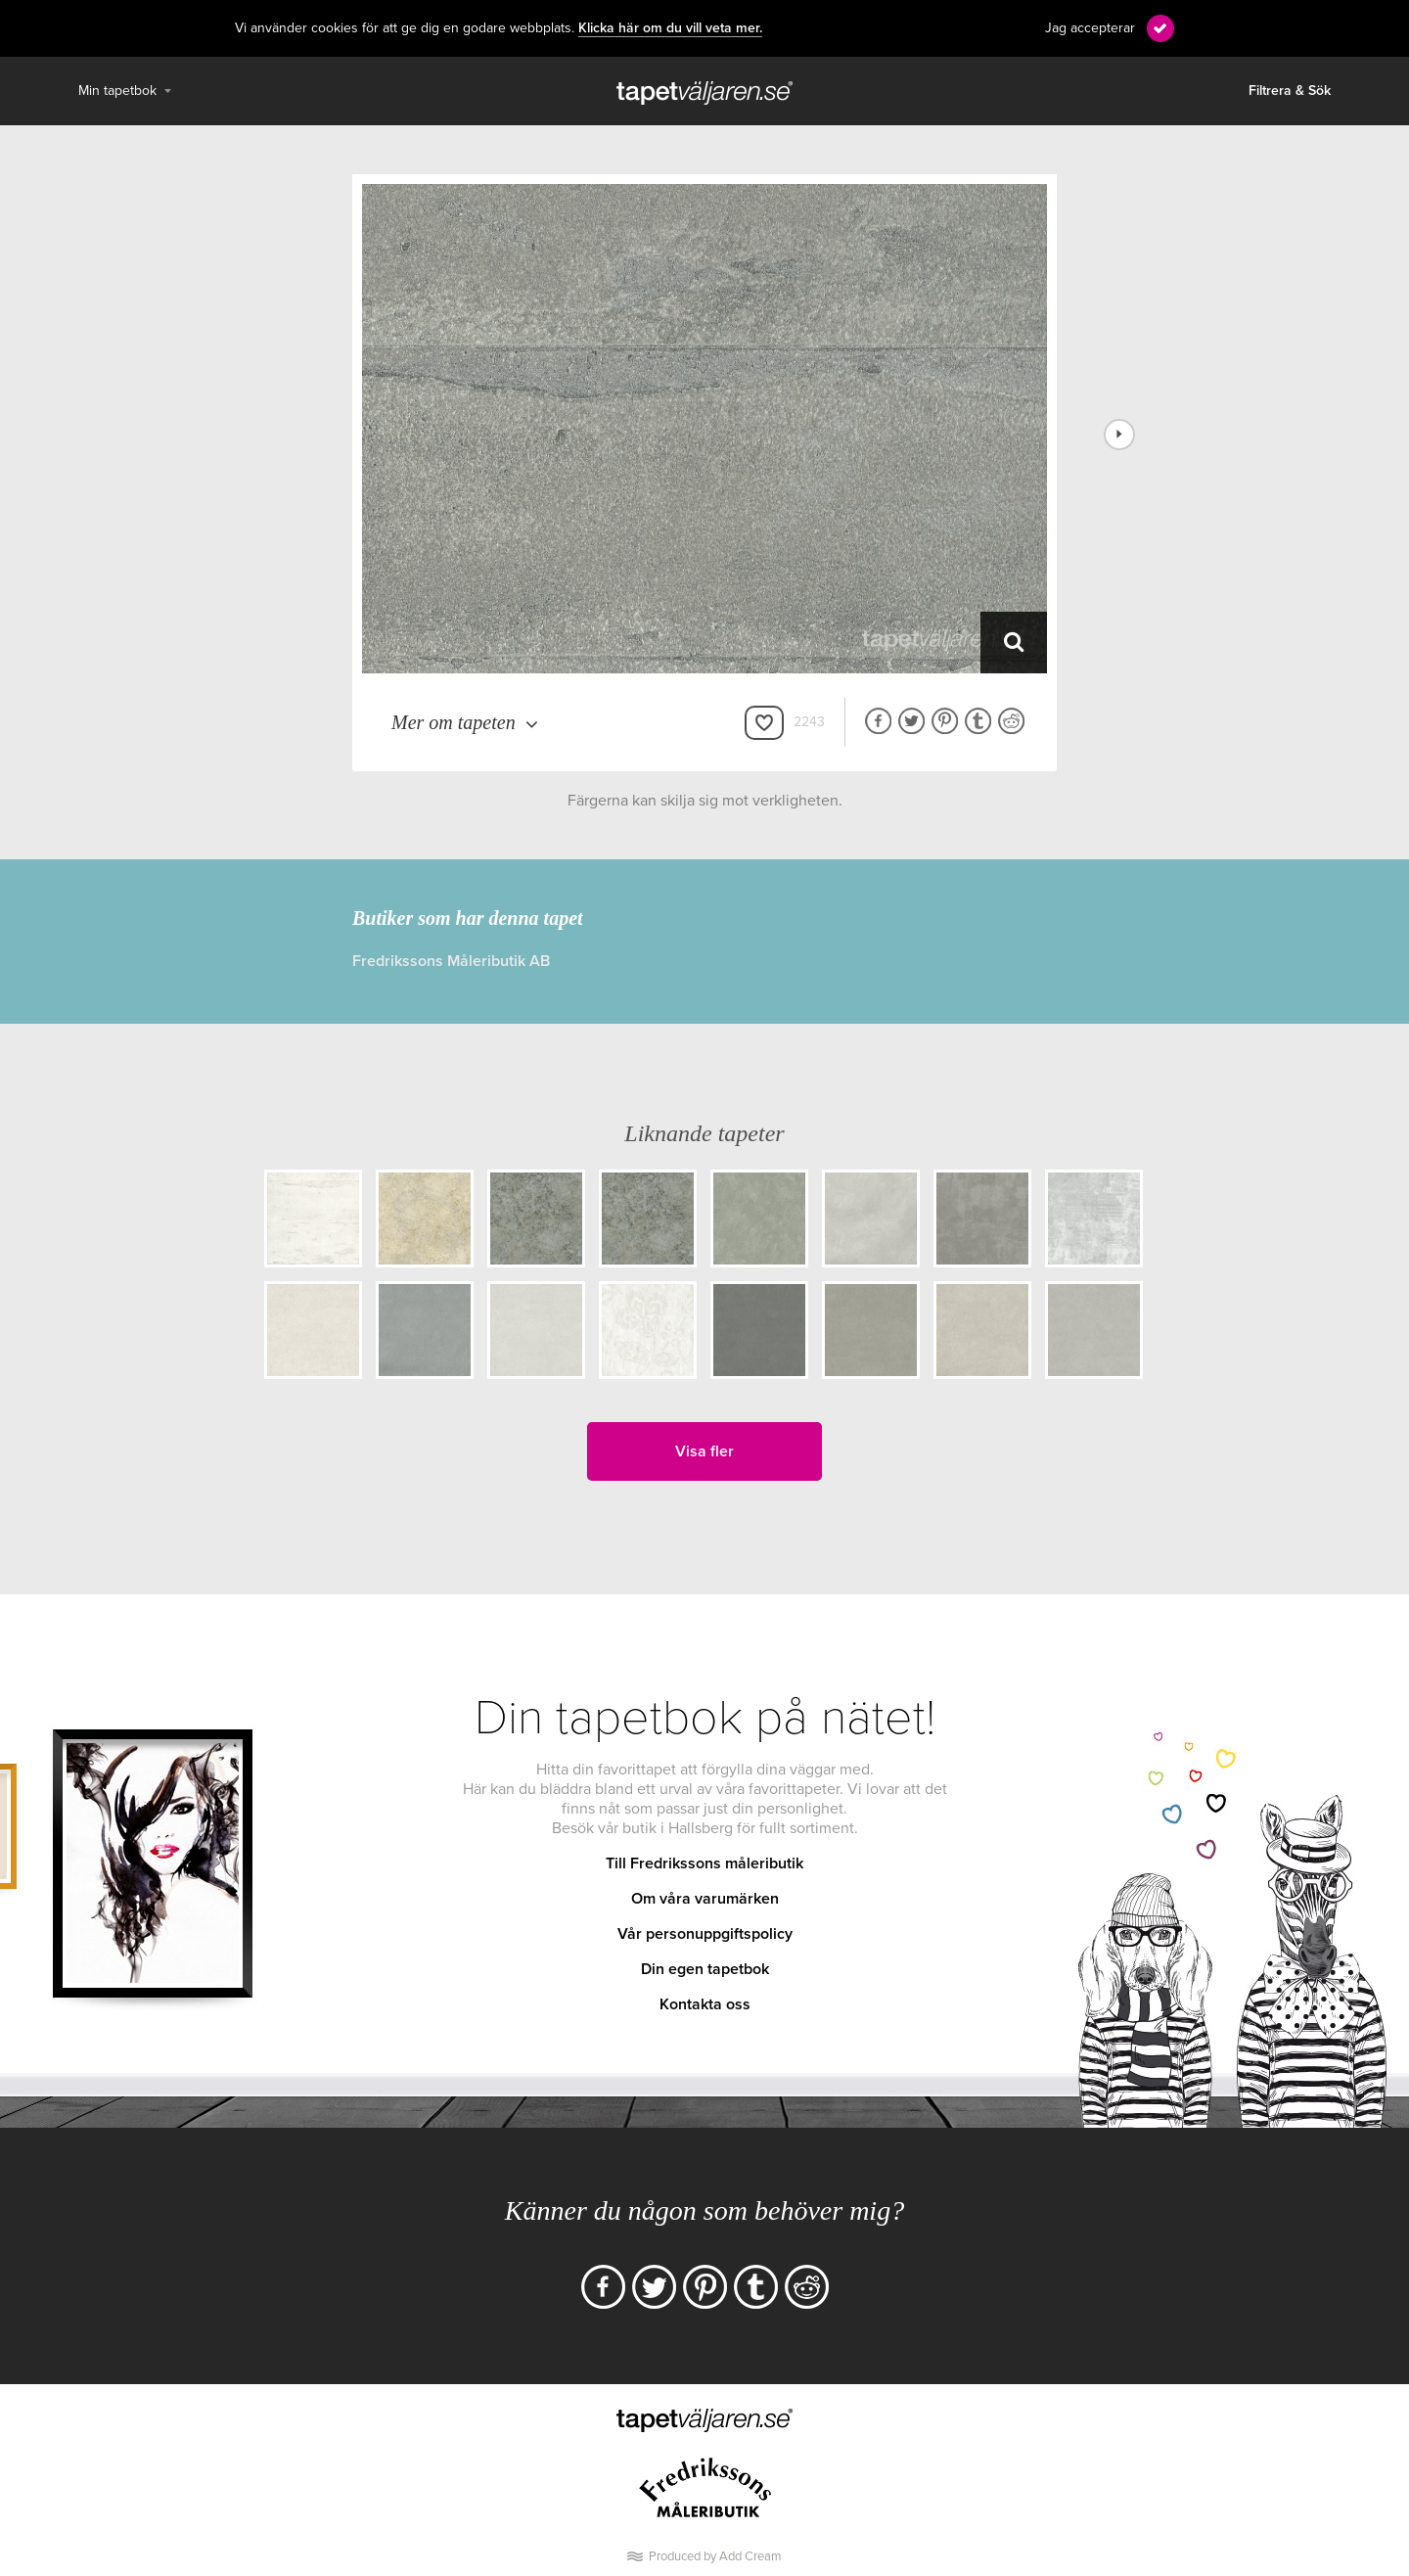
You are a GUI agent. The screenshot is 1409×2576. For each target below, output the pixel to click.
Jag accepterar (1090, 28)
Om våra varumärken (705, 1899)
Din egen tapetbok (705, 1969)
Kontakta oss (704, 2004)
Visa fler (704, 1451)
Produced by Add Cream (715, 2556)
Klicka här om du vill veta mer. (670, 28)
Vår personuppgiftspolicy (705, 1934)
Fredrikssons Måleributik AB (451, 961)
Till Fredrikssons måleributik (704, 1863)
